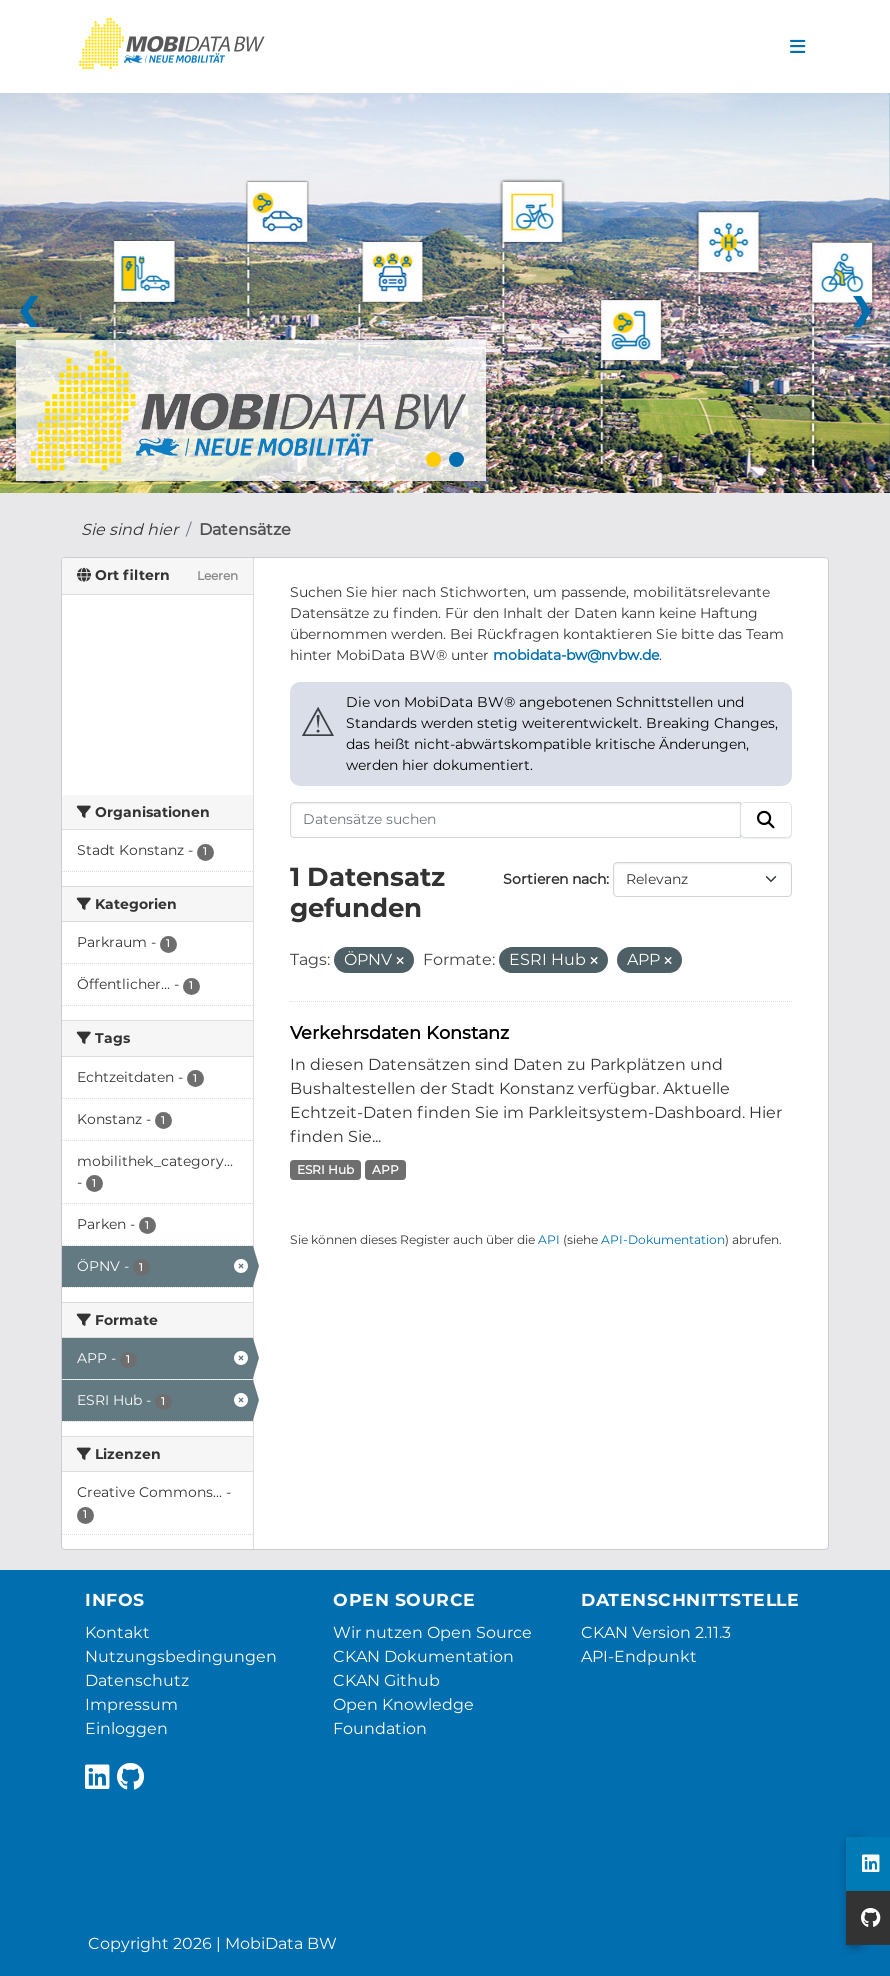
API (549, 1239)
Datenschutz (137, 1680)
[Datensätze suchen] (516, 820)
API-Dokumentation (663, 1239)
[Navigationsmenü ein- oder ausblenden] (797, 47)
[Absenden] (766, 820)
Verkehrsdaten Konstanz (399, 1032)
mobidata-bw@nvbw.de (576, 655)
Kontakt (117, 1632)
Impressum (131, 1704)
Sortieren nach (554, 879)
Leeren (217, 575)
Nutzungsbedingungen (181, 1656)
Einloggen (126, 1728)
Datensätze (245, 529)
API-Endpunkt (639, 1656)
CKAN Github (386, 1680)
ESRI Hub (325, 1169)
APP (385, 1169)
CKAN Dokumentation (423, 1656)
